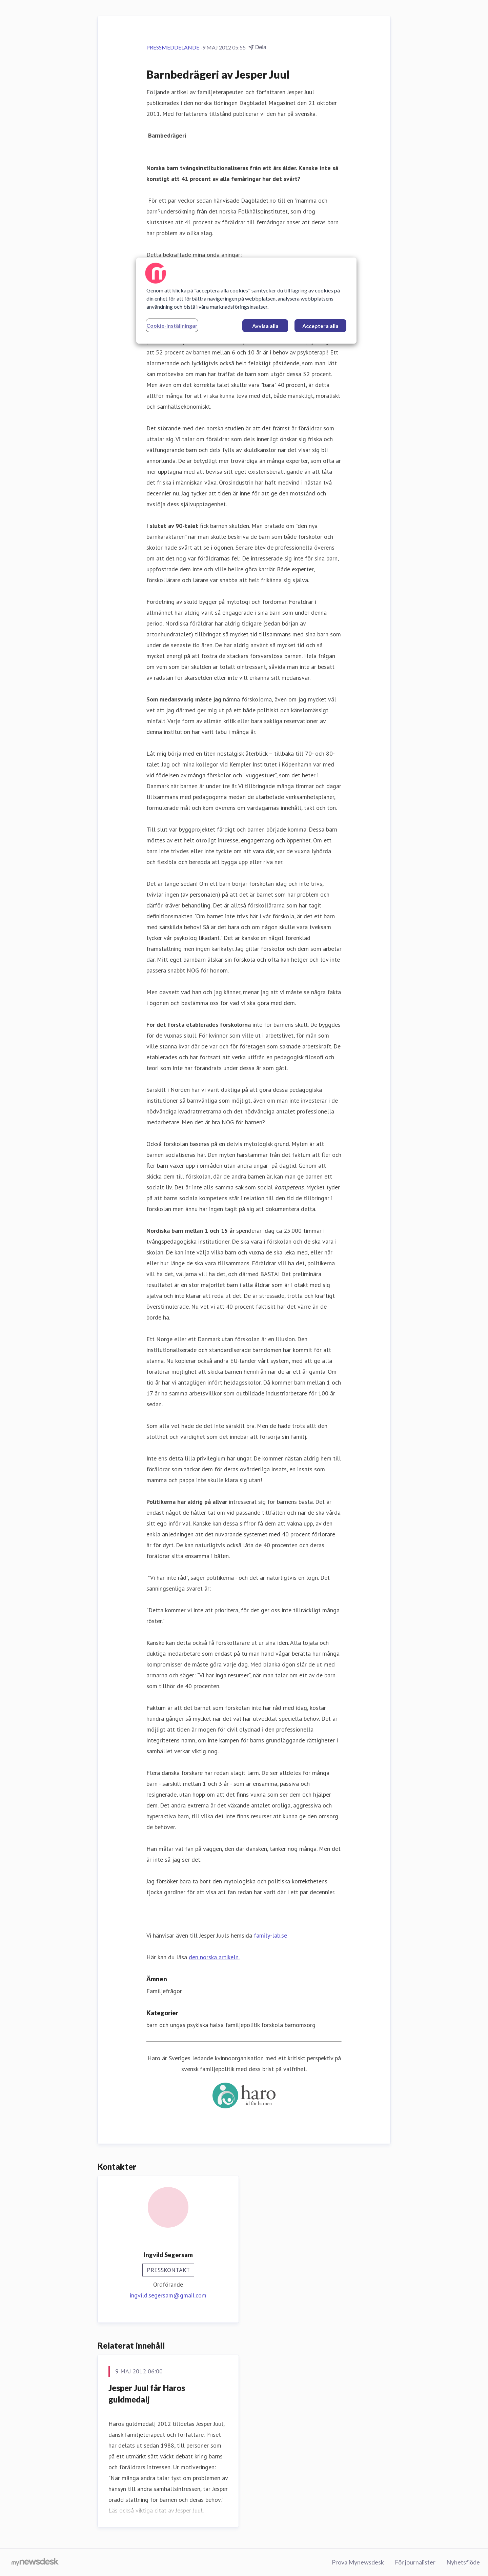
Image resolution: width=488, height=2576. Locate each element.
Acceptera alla (320, 326)
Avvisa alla (265, 326)
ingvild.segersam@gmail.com (168, 2295)
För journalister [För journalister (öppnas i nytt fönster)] (415, 2562)
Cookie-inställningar (172, 325)
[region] (246, 301)
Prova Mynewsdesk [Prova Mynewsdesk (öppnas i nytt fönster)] (358, 2562)
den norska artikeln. (214, 1957)
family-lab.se (270, 1935)
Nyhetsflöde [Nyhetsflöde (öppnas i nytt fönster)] (463, 2562)
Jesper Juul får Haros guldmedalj (146, 2393)
